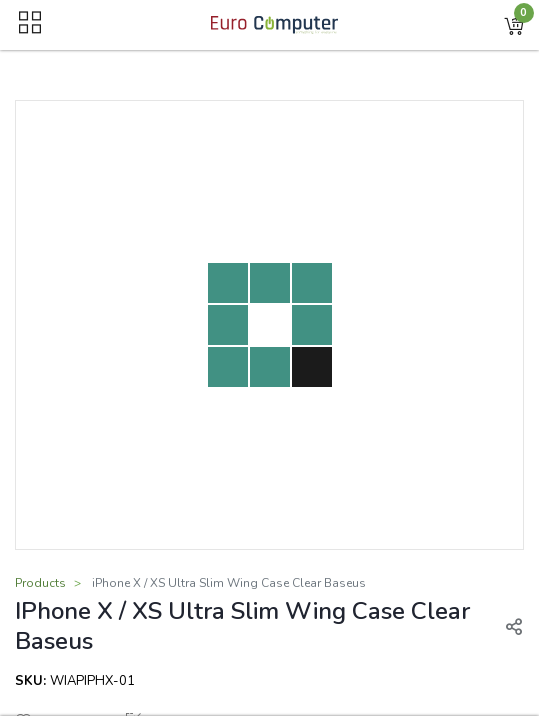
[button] (514, 25)
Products (40, 583)
